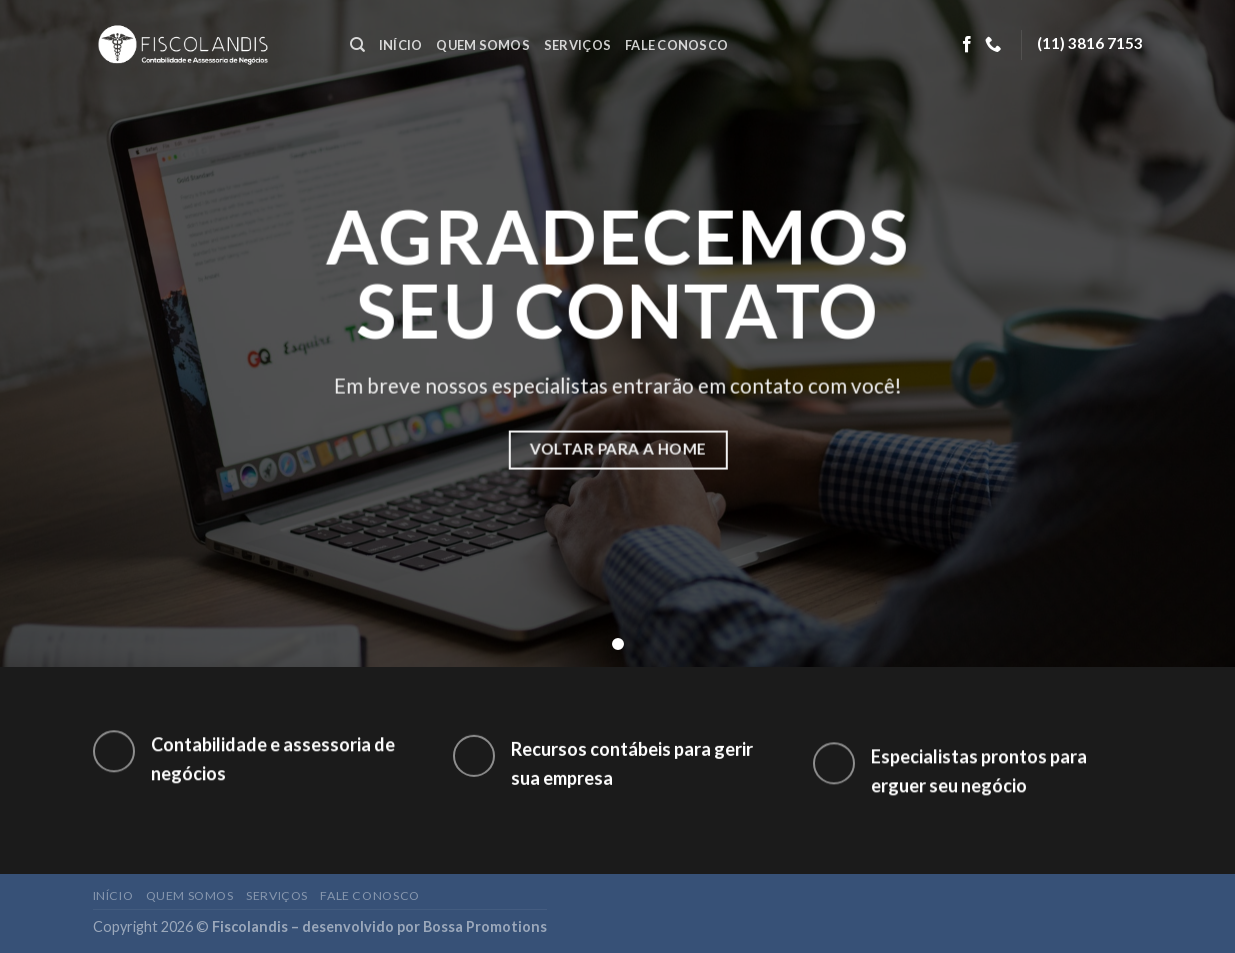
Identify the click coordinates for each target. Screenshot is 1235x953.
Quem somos (483, 45)
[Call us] (993, 45)
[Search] (357, 45)
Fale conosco (676, 45)
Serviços (577, 45)
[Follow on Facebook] (967, 45)
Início (401, 45)
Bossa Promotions (485, 926)
